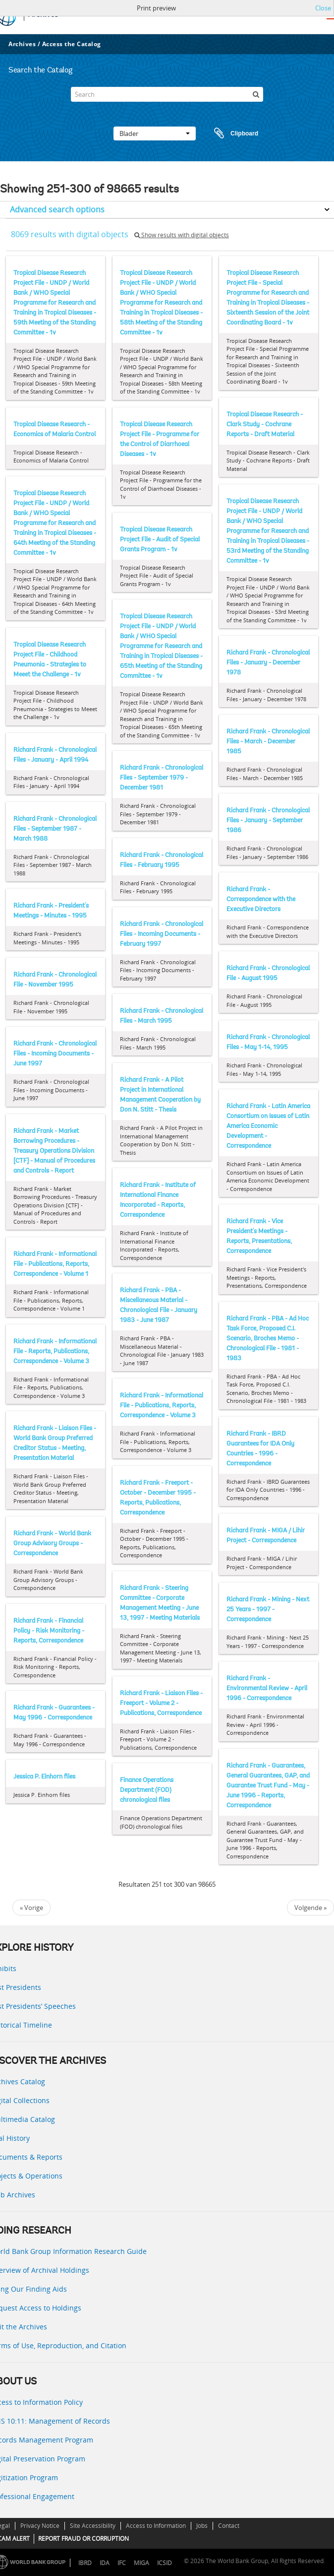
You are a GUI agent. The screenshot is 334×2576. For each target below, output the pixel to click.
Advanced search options (57, 209)
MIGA (141, 2563)
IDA (105, 2563)
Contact (228, 2525)
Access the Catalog (71, 44)
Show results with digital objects (181, 235)
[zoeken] (255, 94)
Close (323, 7)
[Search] (167, 94)
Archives (22, 44)
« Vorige (31, 1907)
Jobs (202, 2525)
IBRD (85, 2563)
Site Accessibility (92, 2525)
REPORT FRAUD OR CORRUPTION (83, 2538)
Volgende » (310, 1907)
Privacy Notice (39, 2525)
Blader (154, 133)
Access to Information (156, 2525)
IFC (121, 2563)
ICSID (164, 2563)
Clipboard (231, 133)
